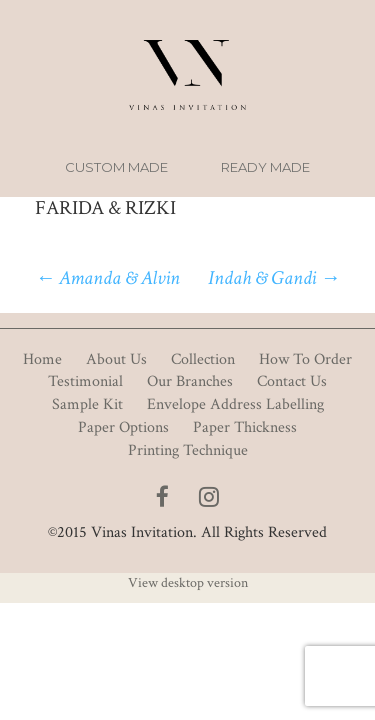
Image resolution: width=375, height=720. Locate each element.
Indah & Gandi (274, 278)
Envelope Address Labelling (235, 404)
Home (42, 359)
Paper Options (123, 427)
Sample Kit (87, 404)
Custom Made (116, 167)
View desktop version (188, 583)
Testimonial (85, 381)
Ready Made (265, 167)
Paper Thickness (245, 427)
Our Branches (190, 381)
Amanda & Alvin (107, 278)
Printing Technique (188, 450)
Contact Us (292, 381)
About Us (116, 359)
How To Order (305, 359)
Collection (203, 359)
